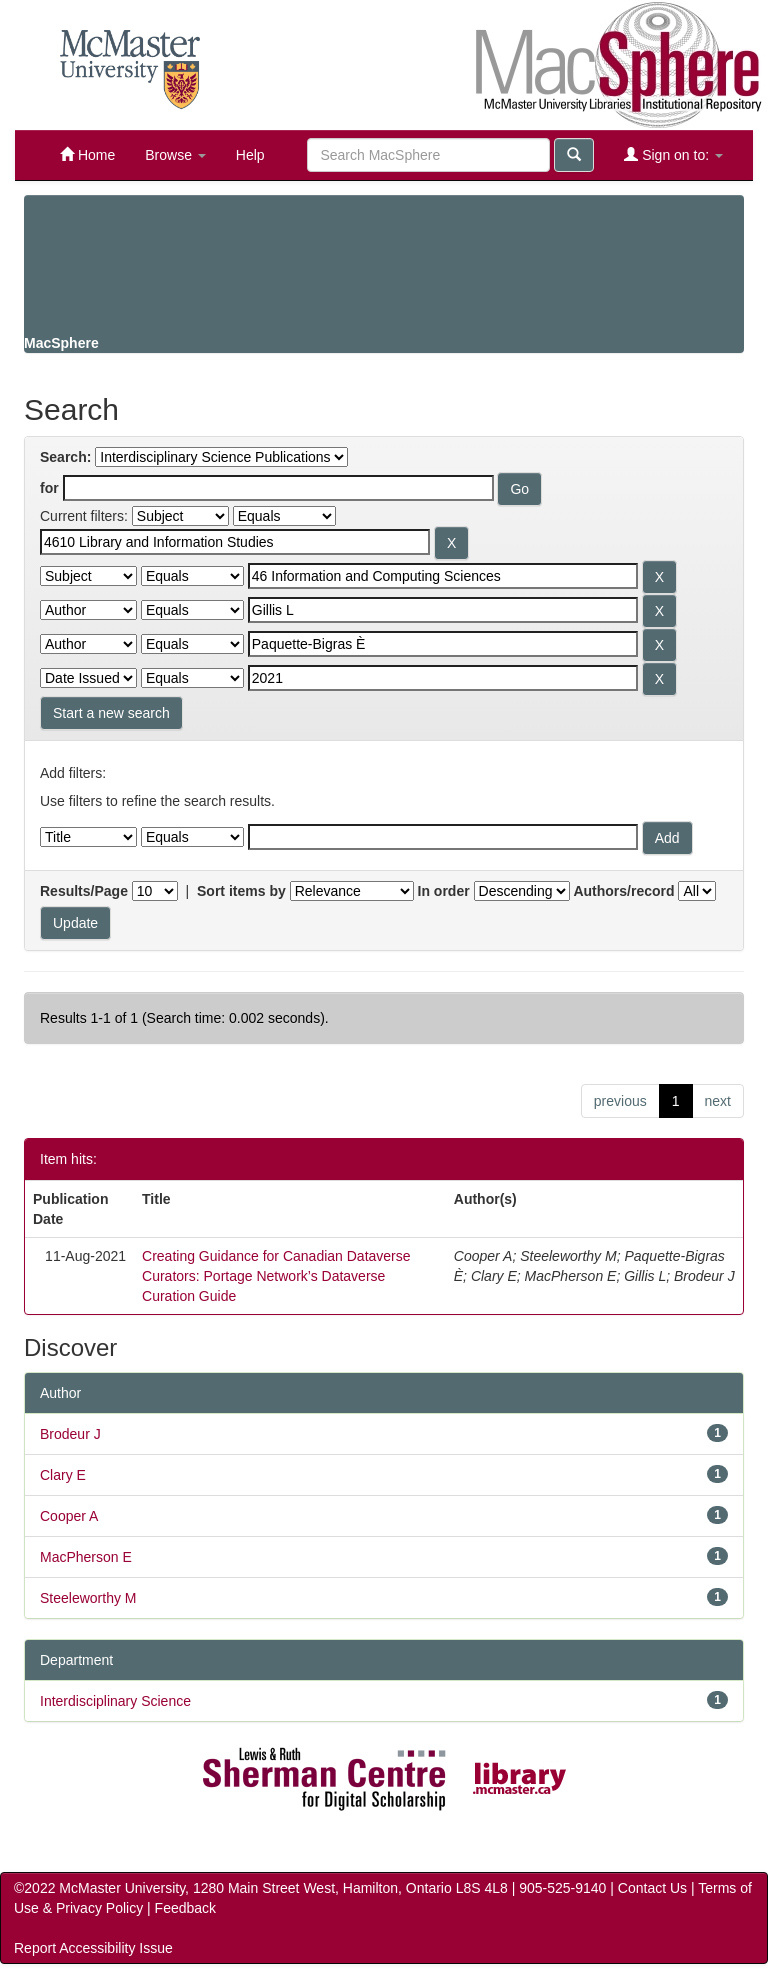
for (49, 488)
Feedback (185, 1908)
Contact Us (652, 1888)
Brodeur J (70, 1434)
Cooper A (69, 1516)
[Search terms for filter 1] (235, 542)
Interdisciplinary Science (115, 1701)
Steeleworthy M (88, 1598)
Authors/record (623, 891)
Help (250, 155)
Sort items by (241, 891)
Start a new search (111, 713)
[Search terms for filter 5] (443, 678)
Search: (65, 457)
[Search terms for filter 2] (443, 576)
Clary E (63, 1475)
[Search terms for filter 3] (443, 610)
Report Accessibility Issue (93, 1948)
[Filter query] (443, 837)
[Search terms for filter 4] (443, 644)
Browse (175, 155)
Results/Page (84, 891)
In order (444, 891)
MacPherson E (86, 1557)
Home (87, 154)
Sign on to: (673, 154)
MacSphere (61, 343)
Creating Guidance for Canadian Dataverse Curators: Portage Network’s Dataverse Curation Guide (276, 1276)
